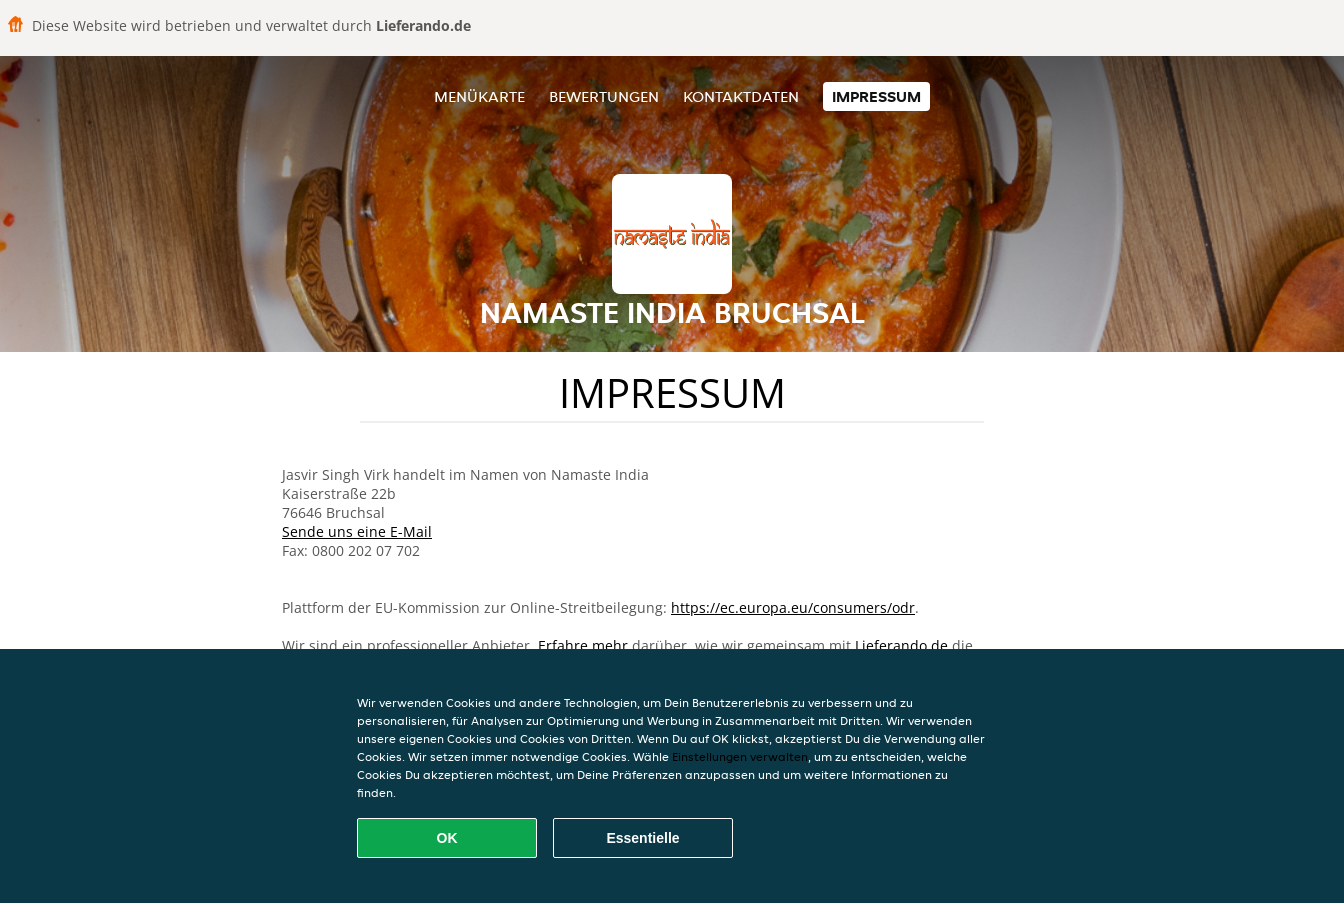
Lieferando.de (901, 645)
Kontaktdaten (741, 96)
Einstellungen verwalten (740, 756)
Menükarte (479, 96)
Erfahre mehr (583, 645)
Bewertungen (604, 96)
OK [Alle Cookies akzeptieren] (447, 838)
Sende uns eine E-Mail (357, 531)
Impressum (876, 96)
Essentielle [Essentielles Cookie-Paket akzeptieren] (642, 838)
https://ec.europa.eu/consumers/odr (793, 607)
